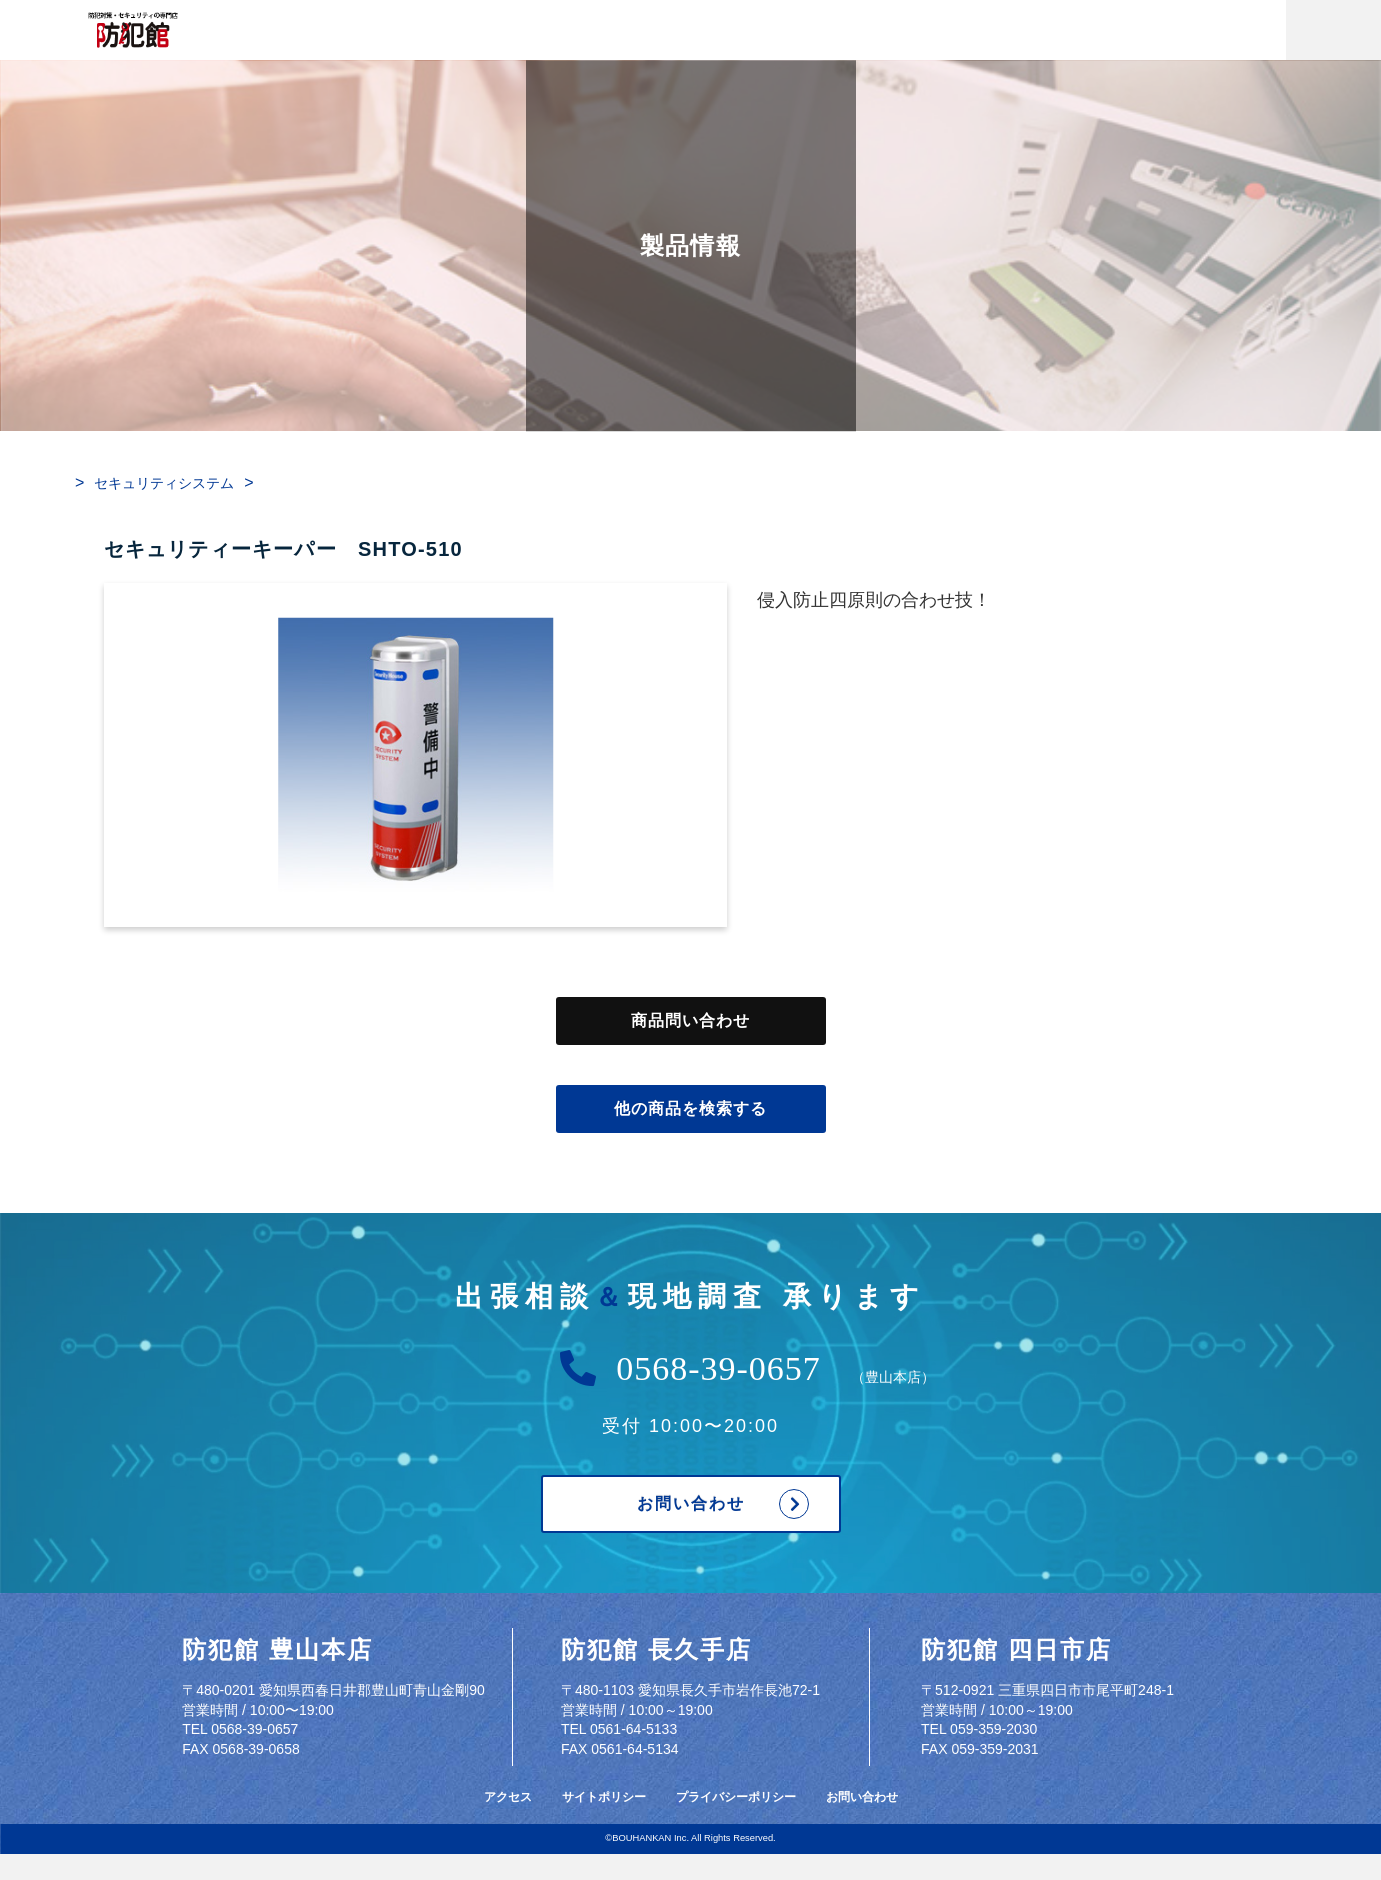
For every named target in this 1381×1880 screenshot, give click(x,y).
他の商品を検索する (691, 1109)
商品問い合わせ (691, 1021)
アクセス (508, 1797)
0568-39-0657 (718, 1369)
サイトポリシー (604, 1797)
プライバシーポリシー (736, 1797)
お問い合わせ (691, 1504)
